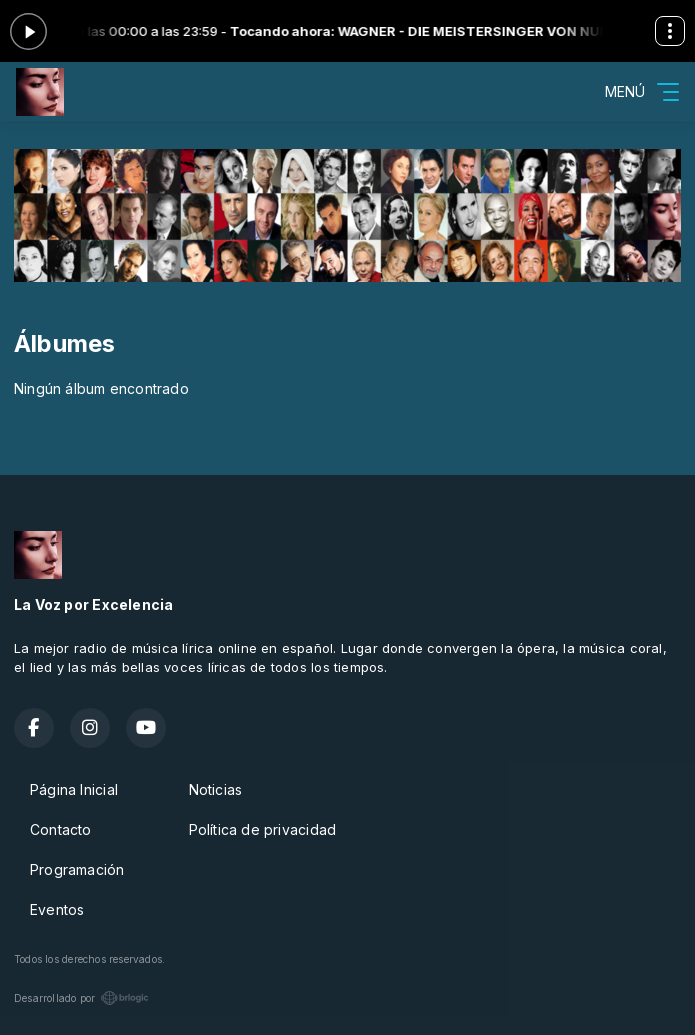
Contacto (61, 829)
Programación (77, 869)
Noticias (216, 789)
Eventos (57, 909)
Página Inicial (74, 789)
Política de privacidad (263, 829)
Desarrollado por (81, 998)
